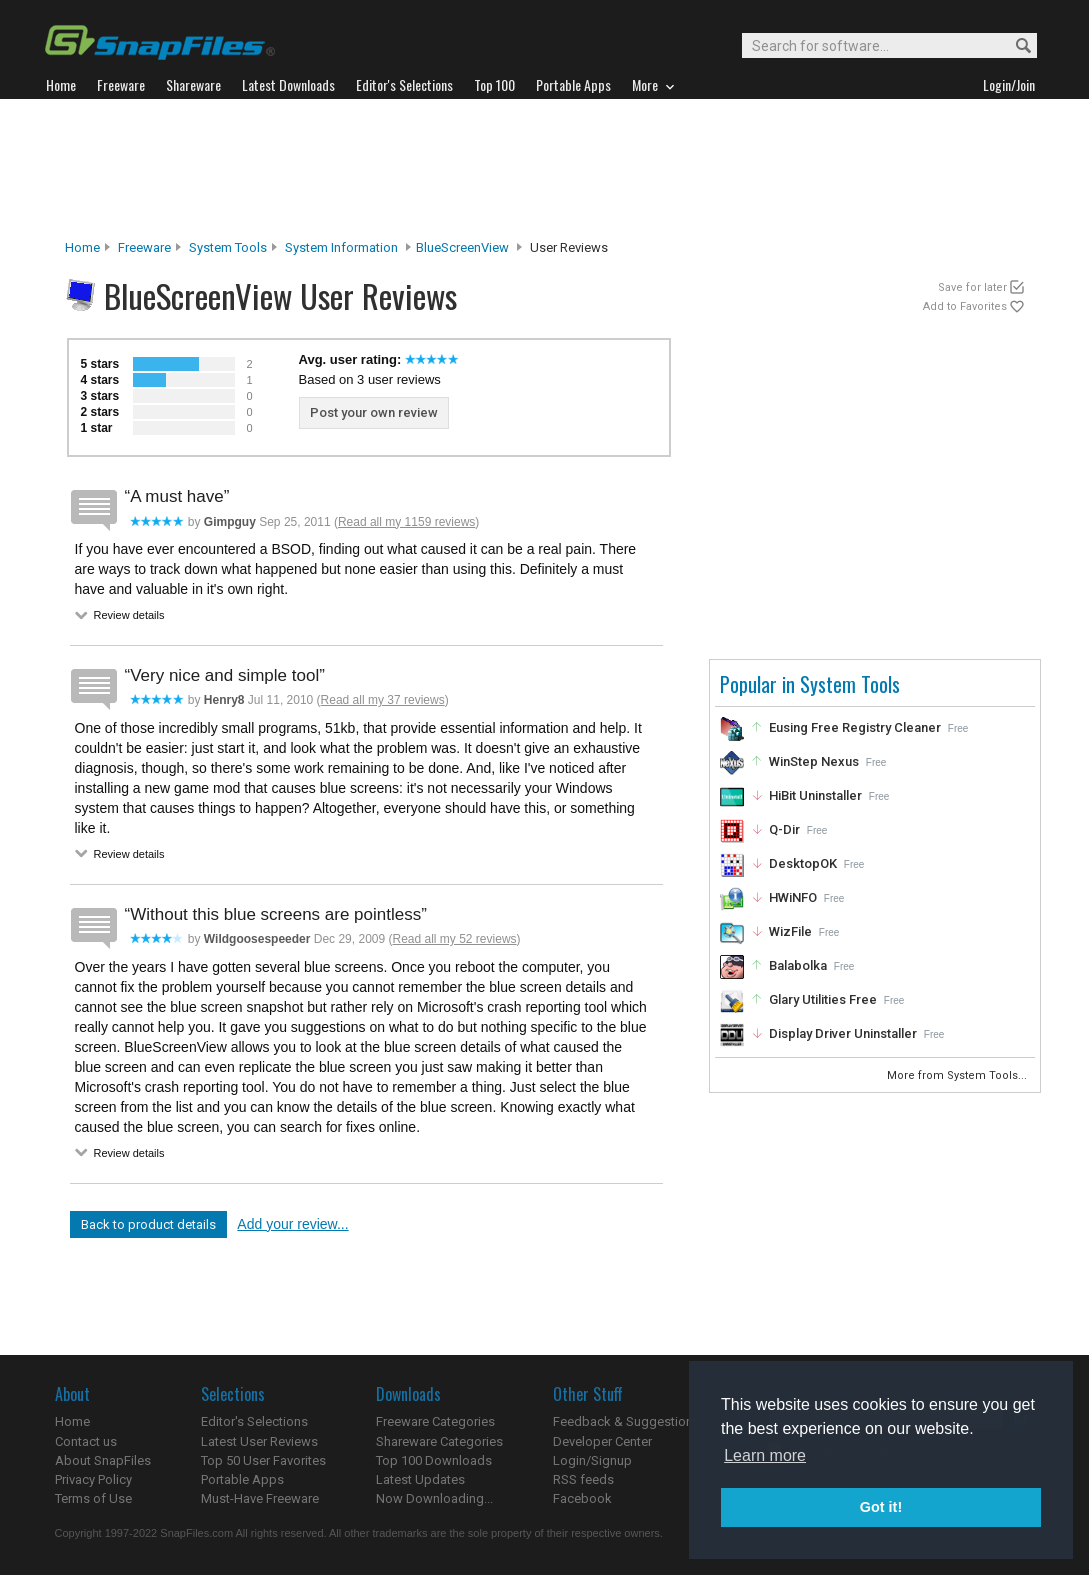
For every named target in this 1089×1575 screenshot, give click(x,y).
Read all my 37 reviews (383, 700)
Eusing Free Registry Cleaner (855, 727)
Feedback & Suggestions (626, 1421)
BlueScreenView (462, 247)
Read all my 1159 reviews (406, 522)
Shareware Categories (439, 1441)
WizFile (790, 931)
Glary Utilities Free (823, 999)
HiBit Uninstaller (815, 795)
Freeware (144, 247)
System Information (341, 247)
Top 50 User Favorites (263, 1460)
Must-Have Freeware (260, 1498)
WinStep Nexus (814, 761)
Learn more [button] (765, 1455)
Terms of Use (93, 1498)
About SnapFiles (103, 1460)
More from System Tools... (958, 1075)
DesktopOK (803, 863)
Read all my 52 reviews (455, 939)
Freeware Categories (435, 1421)
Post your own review (374, 412)
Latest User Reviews (259, 1441)
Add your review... (292, 1224)
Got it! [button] (881, 1507)
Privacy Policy (93, 1479)
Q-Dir (784, 829)
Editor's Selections (254, 1421)
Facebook (582, 1498)
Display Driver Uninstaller (843, 1033)
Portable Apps (242, 1479)
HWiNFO (793, 897)
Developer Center (602, 1441)
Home (82, 247)
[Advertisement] (545, 169)
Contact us (86, 1441)
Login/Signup (592, 1460)
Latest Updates (420, 1479)
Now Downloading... (434, 1498)
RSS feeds (583, 1479)
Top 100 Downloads (434, 1460)
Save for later (972, 287)
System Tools (228, 247)
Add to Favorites (965, 306)
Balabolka (798, 965)
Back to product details (148, 1224)
